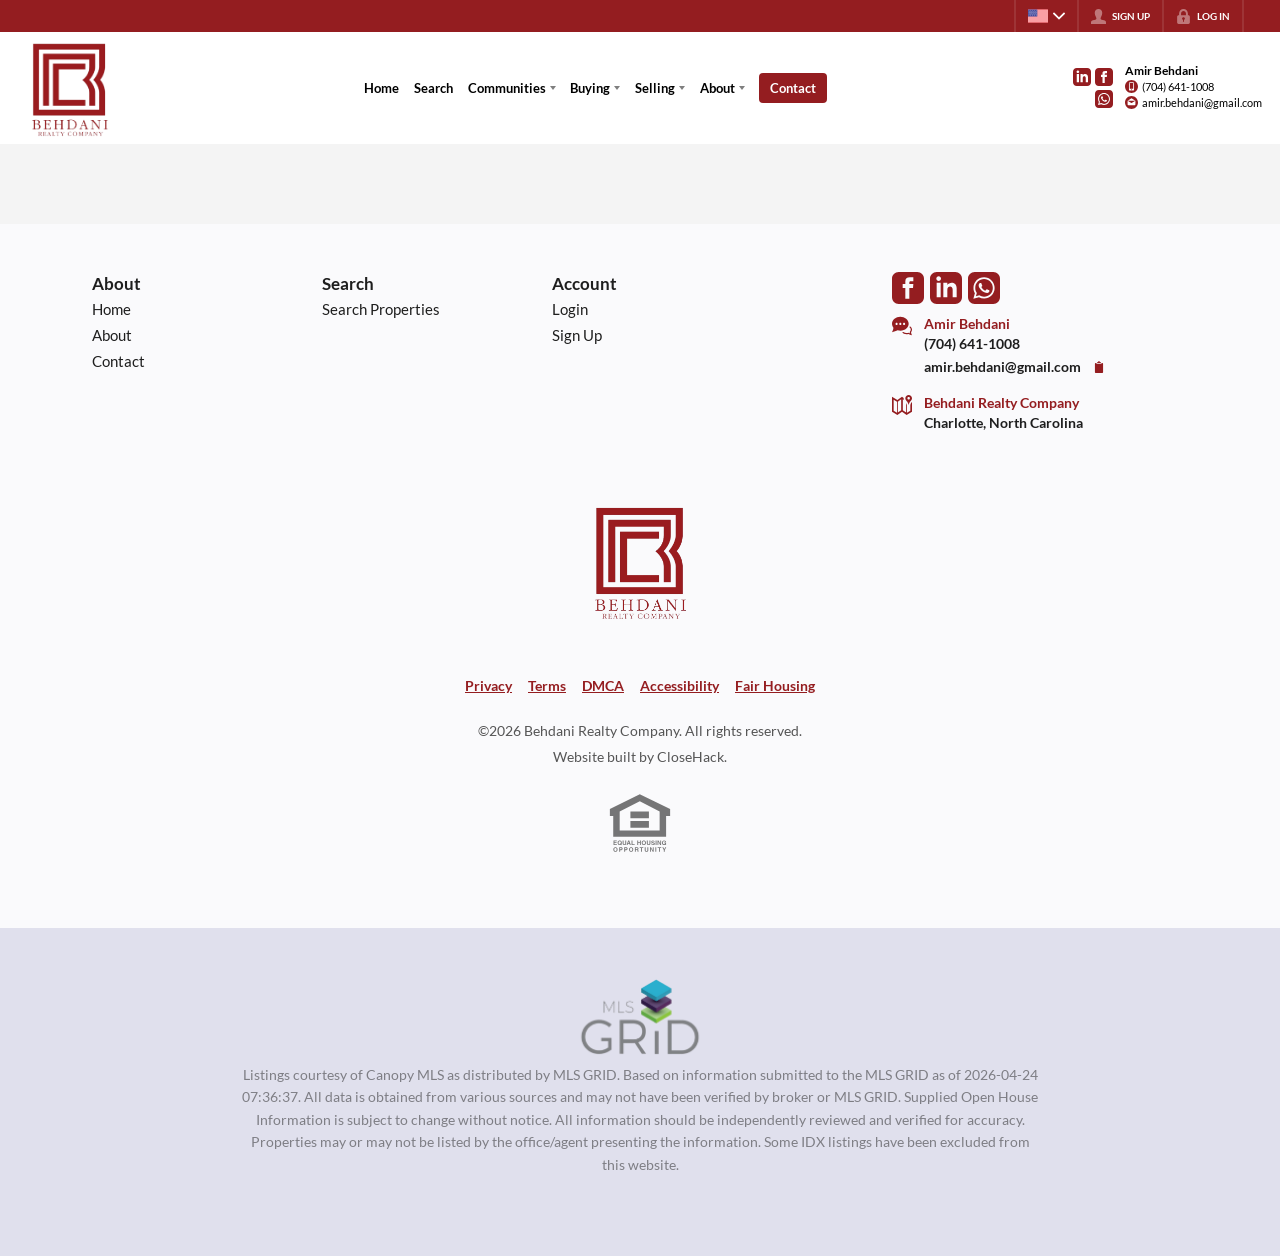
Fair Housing (775, 686)
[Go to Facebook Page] (1104, 77)
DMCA (603, 686)
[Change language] (1046, 16)
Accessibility (679, 686)
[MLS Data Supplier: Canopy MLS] (640, 1018)
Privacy (488, 686)
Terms (547, 686)
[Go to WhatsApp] (1104, 99)
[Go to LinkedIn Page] (1082, 77)
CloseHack (690, 757)
